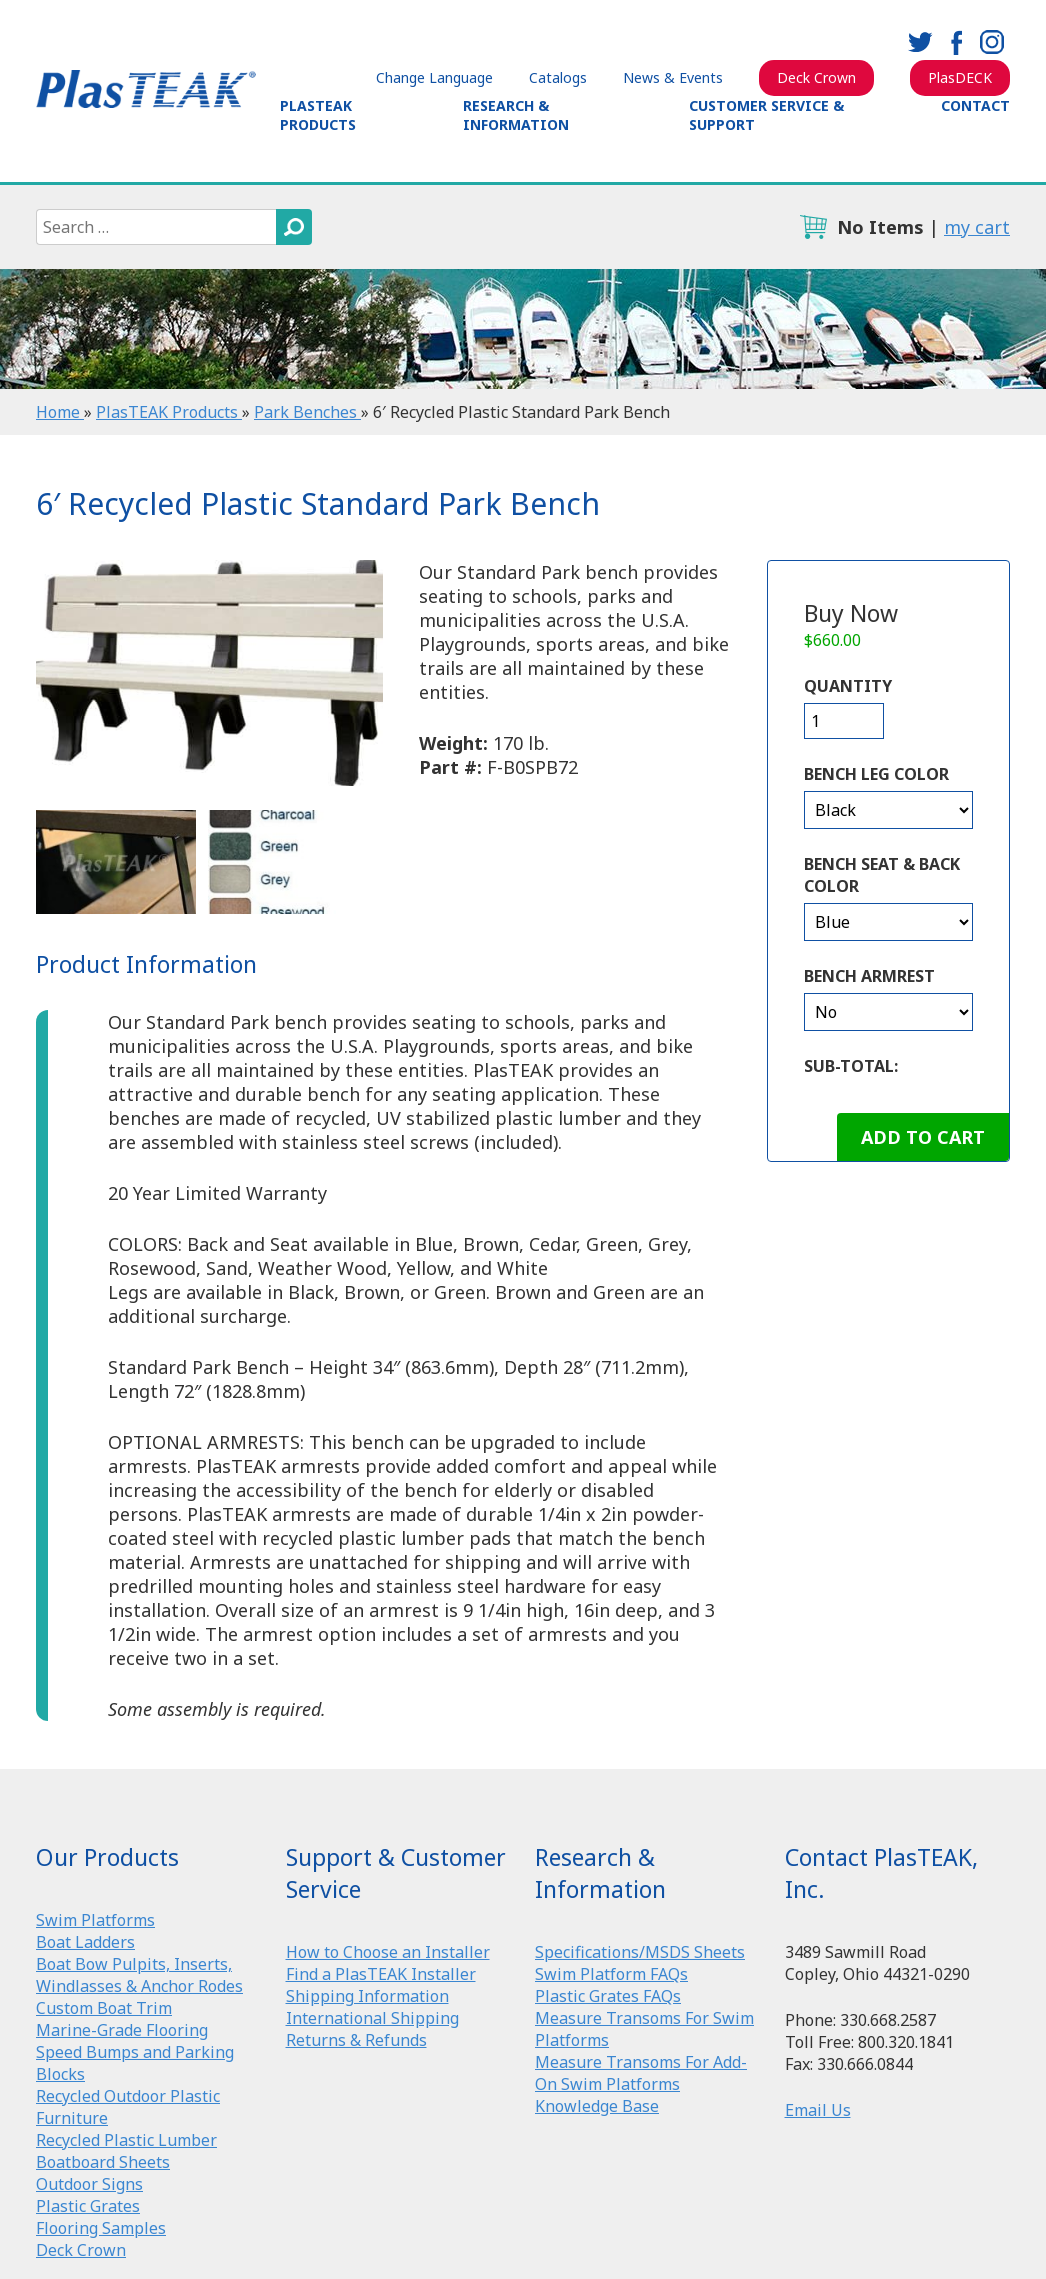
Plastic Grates (88, 2206)
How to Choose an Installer (388, 1952)
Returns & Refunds (356, 2040)
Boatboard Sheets (103, 2162)
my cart (977, 227)
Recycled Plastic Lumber (126, 2140)
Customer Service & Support (766, 115)
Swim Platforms (95, 1920)
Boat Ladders (85, 1942)
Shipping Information (367, 1996)
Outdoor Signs (89, 2184)
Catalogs (558, 77)
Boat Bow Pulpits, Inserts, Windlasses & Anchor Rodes (139, 1975)
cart (813, 227)
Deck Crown (816, 77)
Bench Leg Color (876, 774)
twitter (920, 42)
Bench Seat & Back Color (882, 875)
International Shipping (372, 2018)
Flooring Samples (101, 2228)
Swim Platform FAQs (611, 1974)
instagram (992, 42)
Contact (975, 105)
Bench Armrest (869, 976)
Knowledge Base (597, 2106)
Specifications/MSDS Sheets (640, 1952)
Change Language (434, 77)
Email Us (818, 2110)
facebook (956, 42)
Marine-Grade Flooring (122, 2030)
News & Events (673, 77)
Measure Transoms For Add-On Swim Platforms (641, 2073)
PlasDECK (960, 77)
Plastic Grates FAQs (608, 1996)
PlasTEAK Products (318, 115)
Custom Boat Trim (104, 2008)
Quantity (848, 686)
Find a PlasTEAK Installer (381, 1974)
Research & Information (516, 115)
